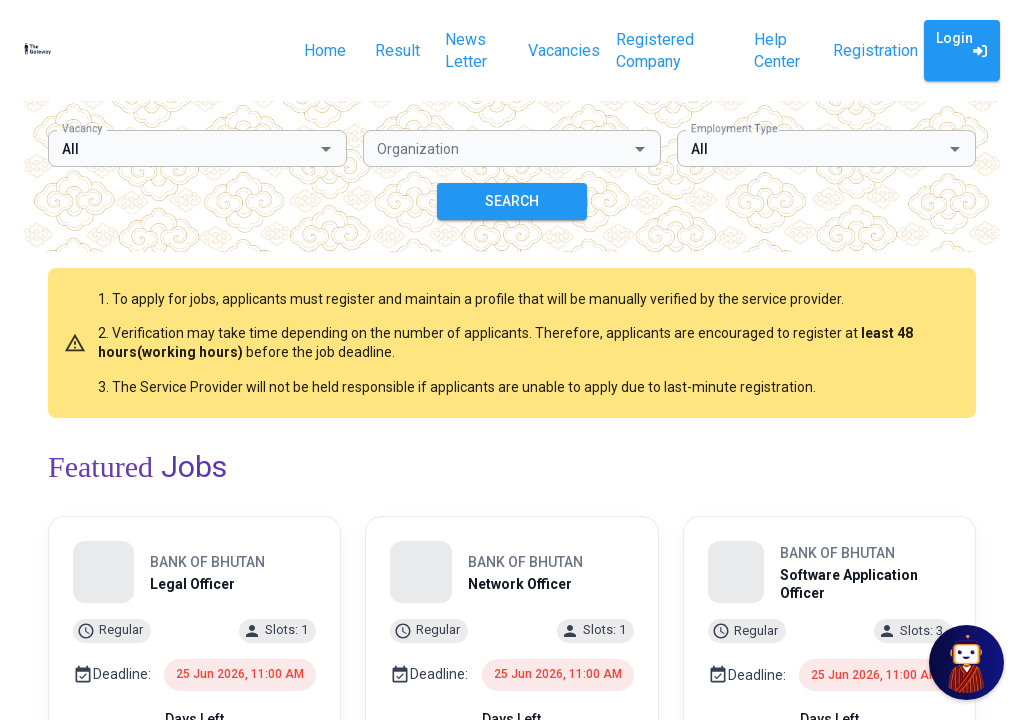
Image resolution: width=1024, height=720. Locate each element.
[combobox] (181, 148)
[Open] (326, 149)
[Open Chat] (966, 662)
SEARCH (512, 201)
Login (962, 50)
